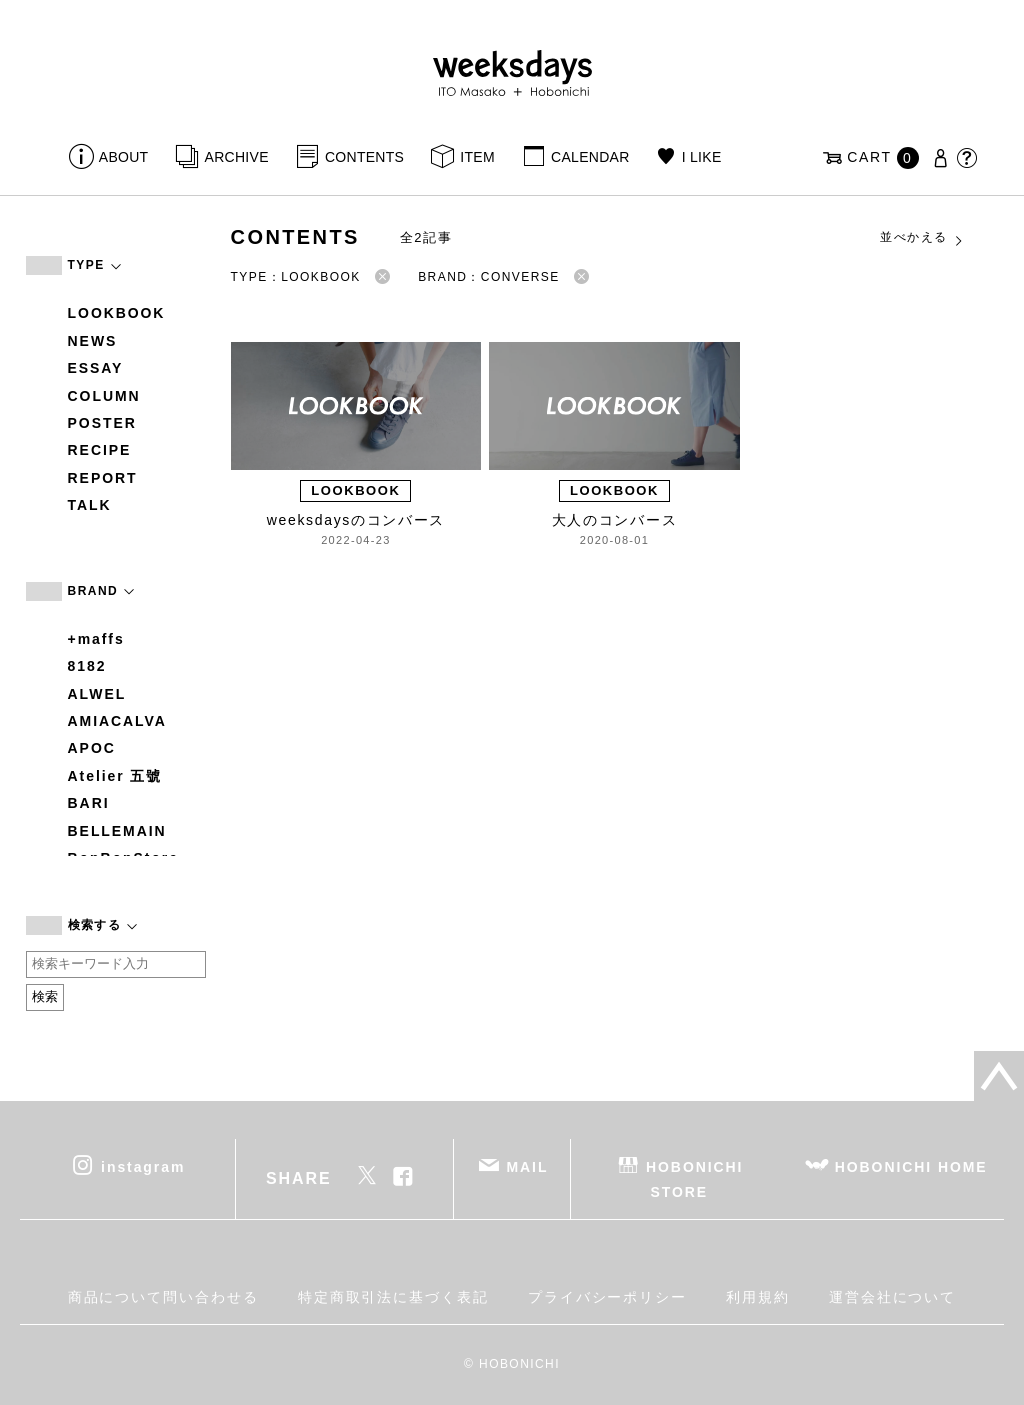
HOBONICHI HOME (911, 1166)
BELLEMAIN (117, 831)
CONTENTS (364, 157)
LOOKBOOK (117, 313)
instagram (143, 1166)
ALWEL (97, 694)
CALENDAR (590, 157)
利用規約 (758, 1297)
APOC (92, 748)
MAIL (527, 1166)
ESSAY (96, 368)
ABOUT (124, 157)
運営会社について (892, 1297)
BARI (89, 803)
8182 (87, 666)
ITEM (477, 157)
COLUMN (104, 396)
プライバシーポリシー (607, 1297)
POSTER (102, 423)
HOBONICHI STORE (694, 1178)
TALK (90, 505)
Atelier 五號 (115, 776)
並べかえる (922, 238)
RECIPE (100, 450)
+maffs (96, 639)
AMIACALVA (117, 721)
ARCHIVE (237, 157)
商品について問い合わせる (163, 1297)
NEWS (93, 341)
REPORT (103, 478)
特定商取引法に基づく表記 (393, 1297)
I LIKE (702, 157)
